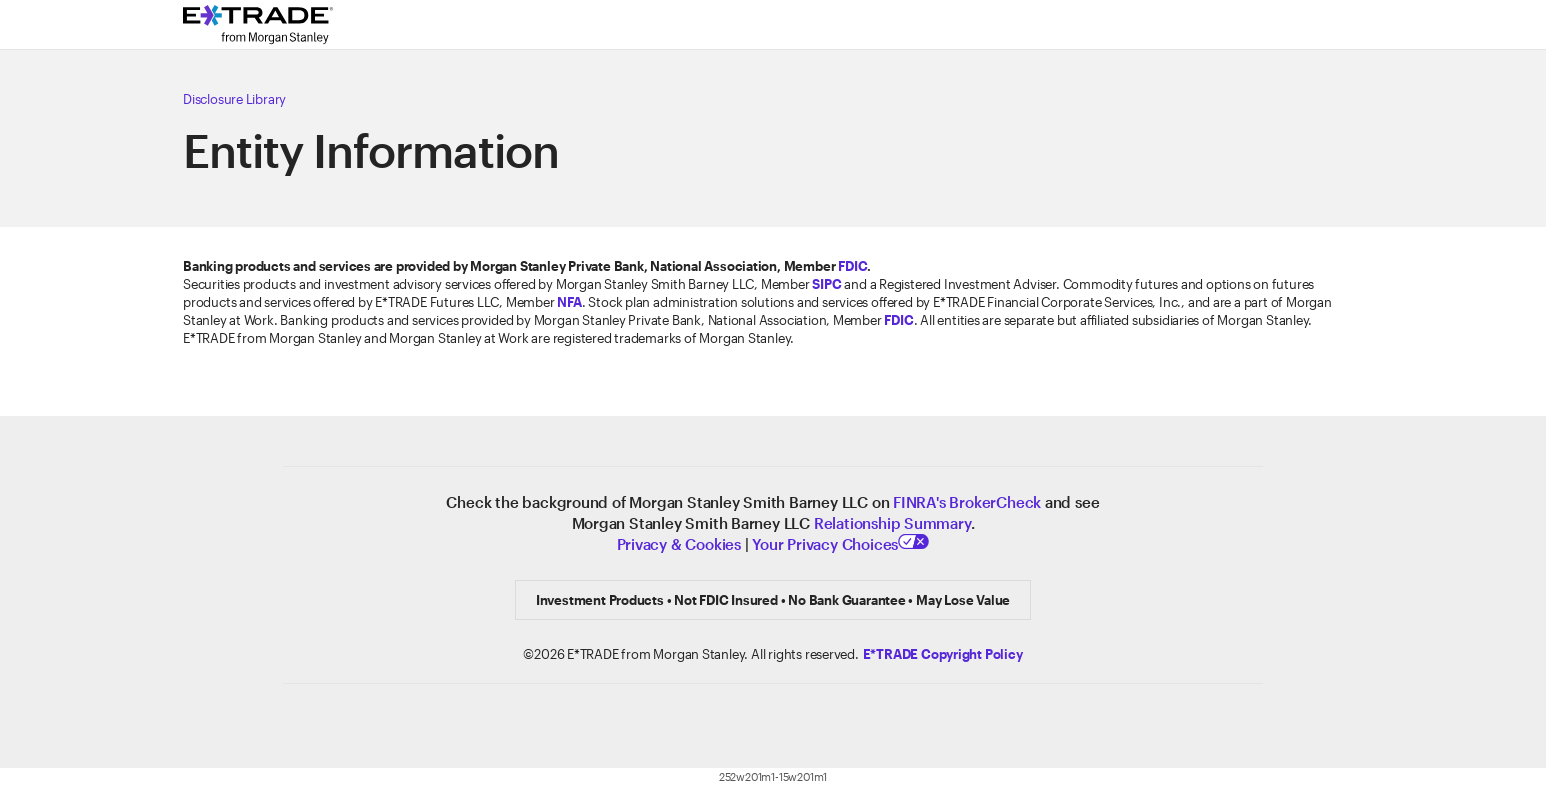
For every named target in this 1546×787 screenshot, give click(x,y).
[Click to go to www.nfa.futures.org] (569, 302)
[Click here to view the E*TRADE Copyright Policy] (943, 654)
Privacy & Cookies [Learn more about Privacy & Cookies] (679, 544)
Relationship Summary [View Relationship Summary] (892, 523)
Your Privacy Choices (840, 544)
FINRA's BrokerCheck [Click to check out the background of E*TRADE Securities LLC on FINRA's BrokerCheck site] (967, 502)
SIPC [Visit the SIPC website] (826, 284)
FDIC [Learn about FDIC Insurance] (852, 266)
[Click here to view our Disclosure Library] (673, 99)
